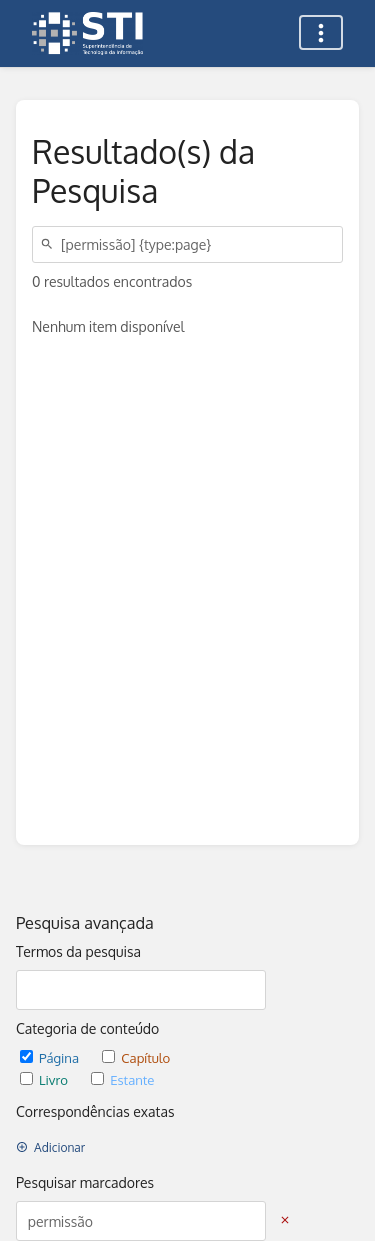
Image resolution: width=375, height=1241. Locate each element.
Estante (122, 1079)
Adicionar (50, 1147)
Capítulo (136, 1057)
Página (51, 1057)
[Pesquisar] (50, 244)
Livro (45, 1079)
